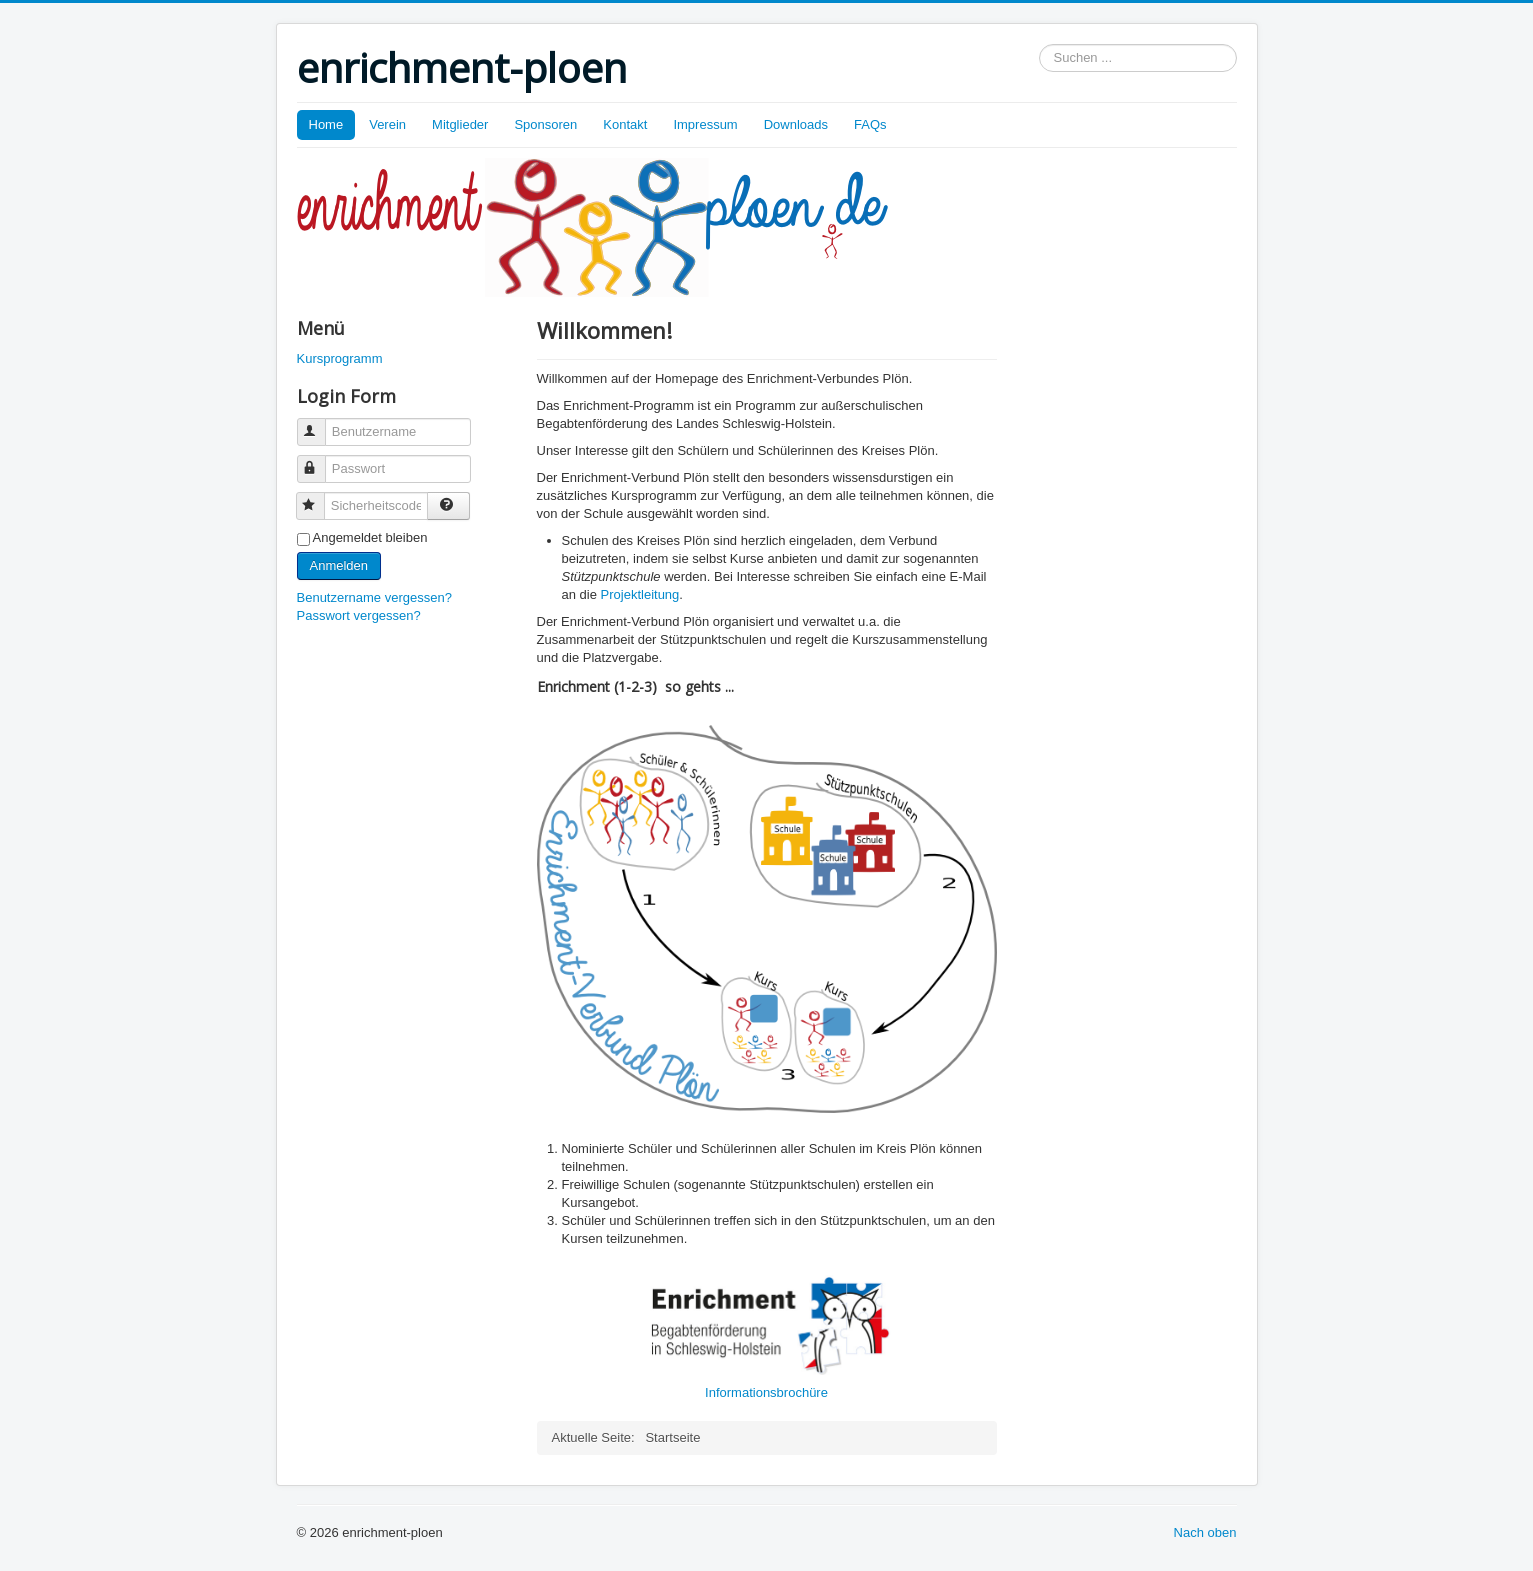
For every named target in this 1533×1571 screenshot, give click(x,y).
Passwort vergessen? (359, 615)
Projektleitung (640, 594)
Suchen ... (1039, 44)
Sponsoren (545, 124)
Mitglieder (460, 124)
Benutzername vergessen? (374, 597)
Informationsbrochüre (766, 1392)
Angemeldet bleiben (370, 537)
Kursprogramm (340, 358)
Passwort (320, 460)
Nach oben (1205, 1532)
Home (326, 124)
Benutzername (320, 423)
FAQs (870, 124)
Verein (387, 124)
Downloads (796, 124)
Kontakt (625, 124)
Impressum (705, 124)
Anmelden (339, 565)
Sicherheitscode (319, 497)
